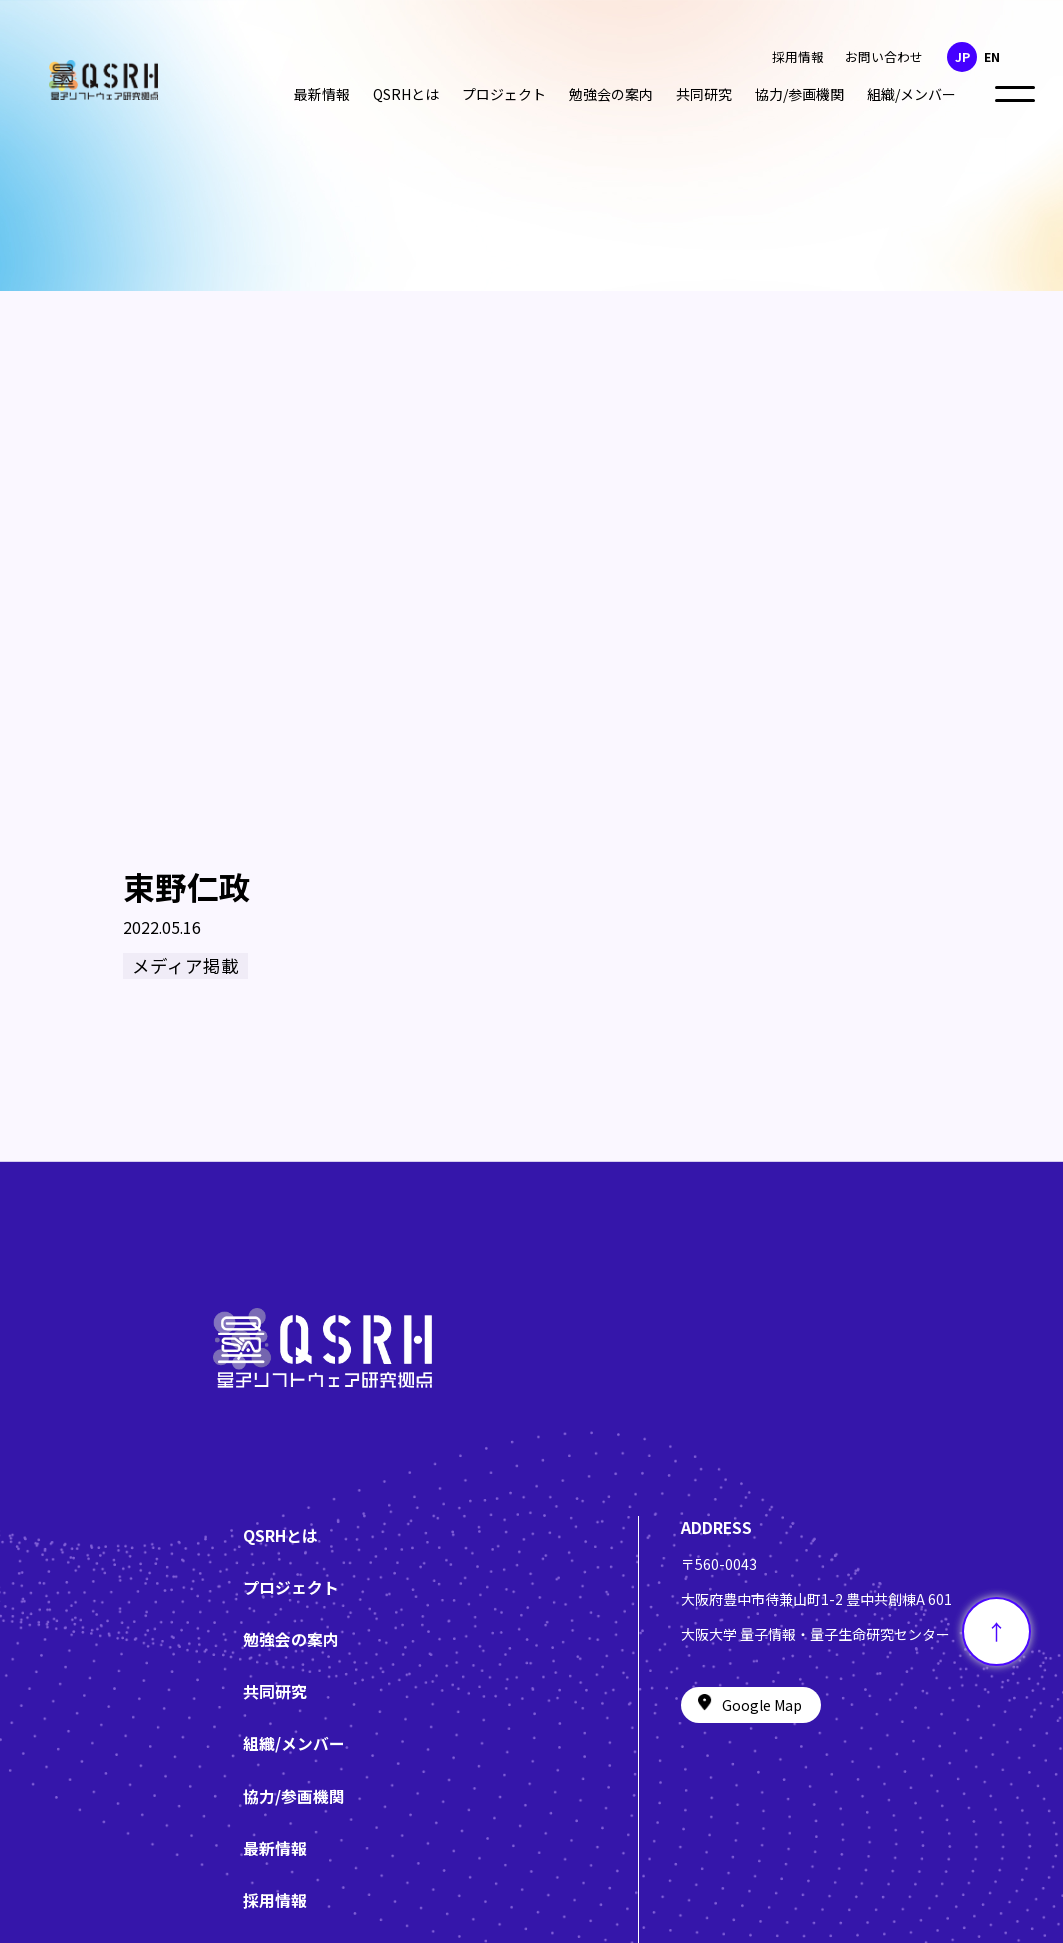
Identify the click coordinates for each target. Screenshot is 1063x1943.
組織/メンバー (911, 94)
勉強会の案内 (611, 94)
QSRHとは (406, 94)
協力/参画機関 (799, 94)
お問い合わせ (884, 56)
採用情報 (798, 56)
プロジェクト (504, 94)
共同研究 (704, 94)
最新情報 (322, 94)
